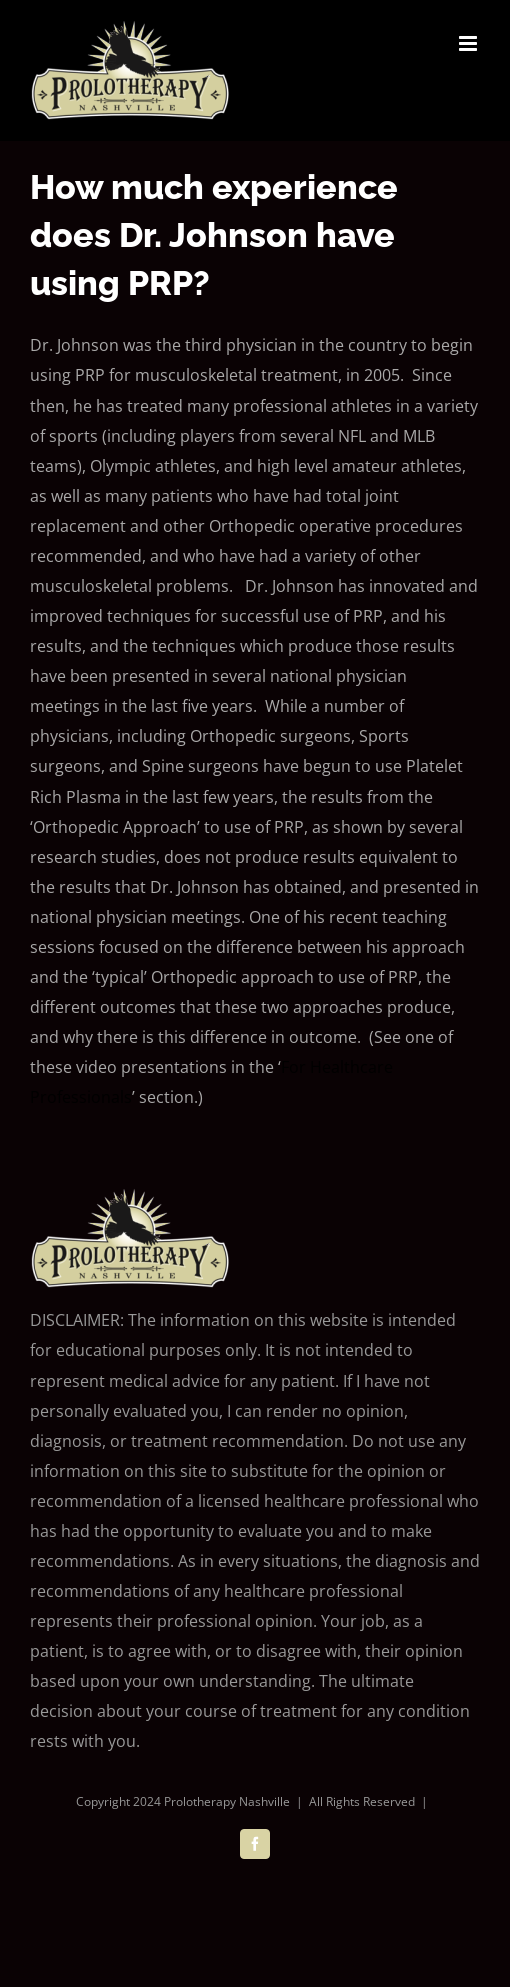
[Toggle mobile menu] (469, 43)
